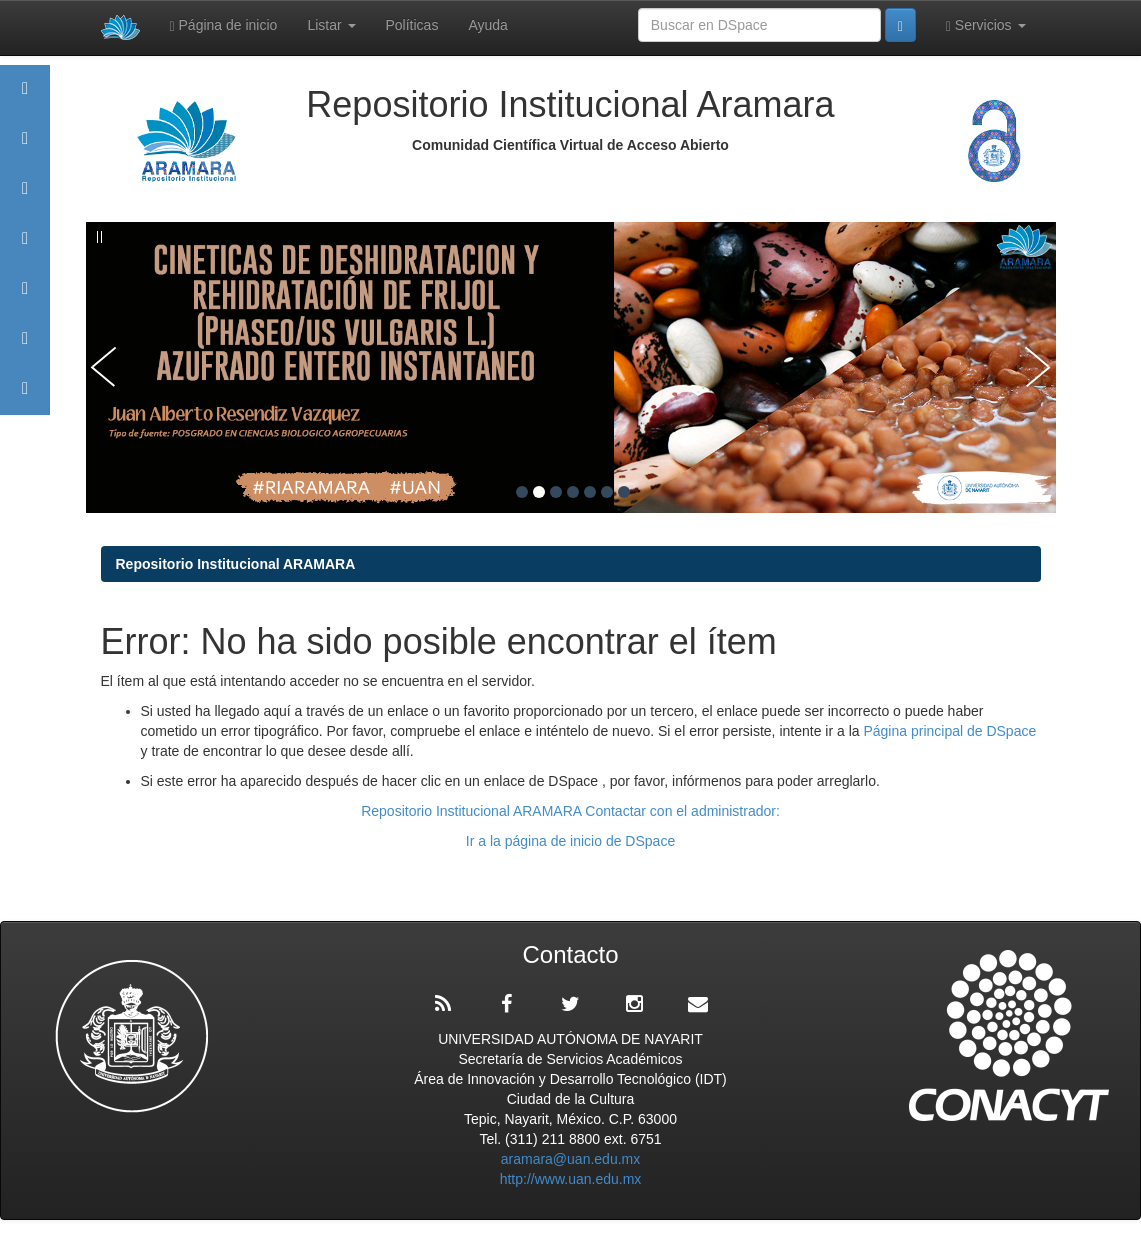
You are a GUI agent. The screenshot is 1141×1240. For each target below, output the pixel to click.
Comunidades (25, 197)
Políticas (412, 25)
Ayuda (487, 25)
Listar (331, 25)
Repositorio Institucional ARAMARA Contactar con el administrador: (570, 811)
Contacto (25, 397)
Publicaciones (25, 247)
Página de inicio (224, 25)
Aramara (25, 147)
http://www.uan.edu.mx (571, 1179)
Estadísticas (25, 347)
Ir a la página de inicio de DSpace (570, 841)
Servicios (986, 25)
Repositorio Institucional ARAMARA (236, 564)
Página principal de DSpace (949, 731)
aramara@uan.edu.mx (571, 1159)
